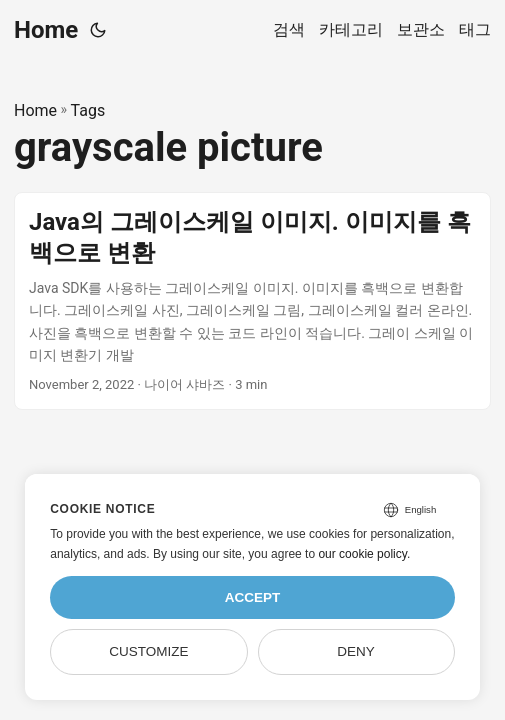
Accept (253, 597)
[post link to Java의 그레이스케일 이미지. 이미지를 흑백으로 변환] (252, 301)
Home (46, 30)
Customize (148, 651)
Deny (356, 651)
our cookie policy (362, 554)
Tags (88, 110)
